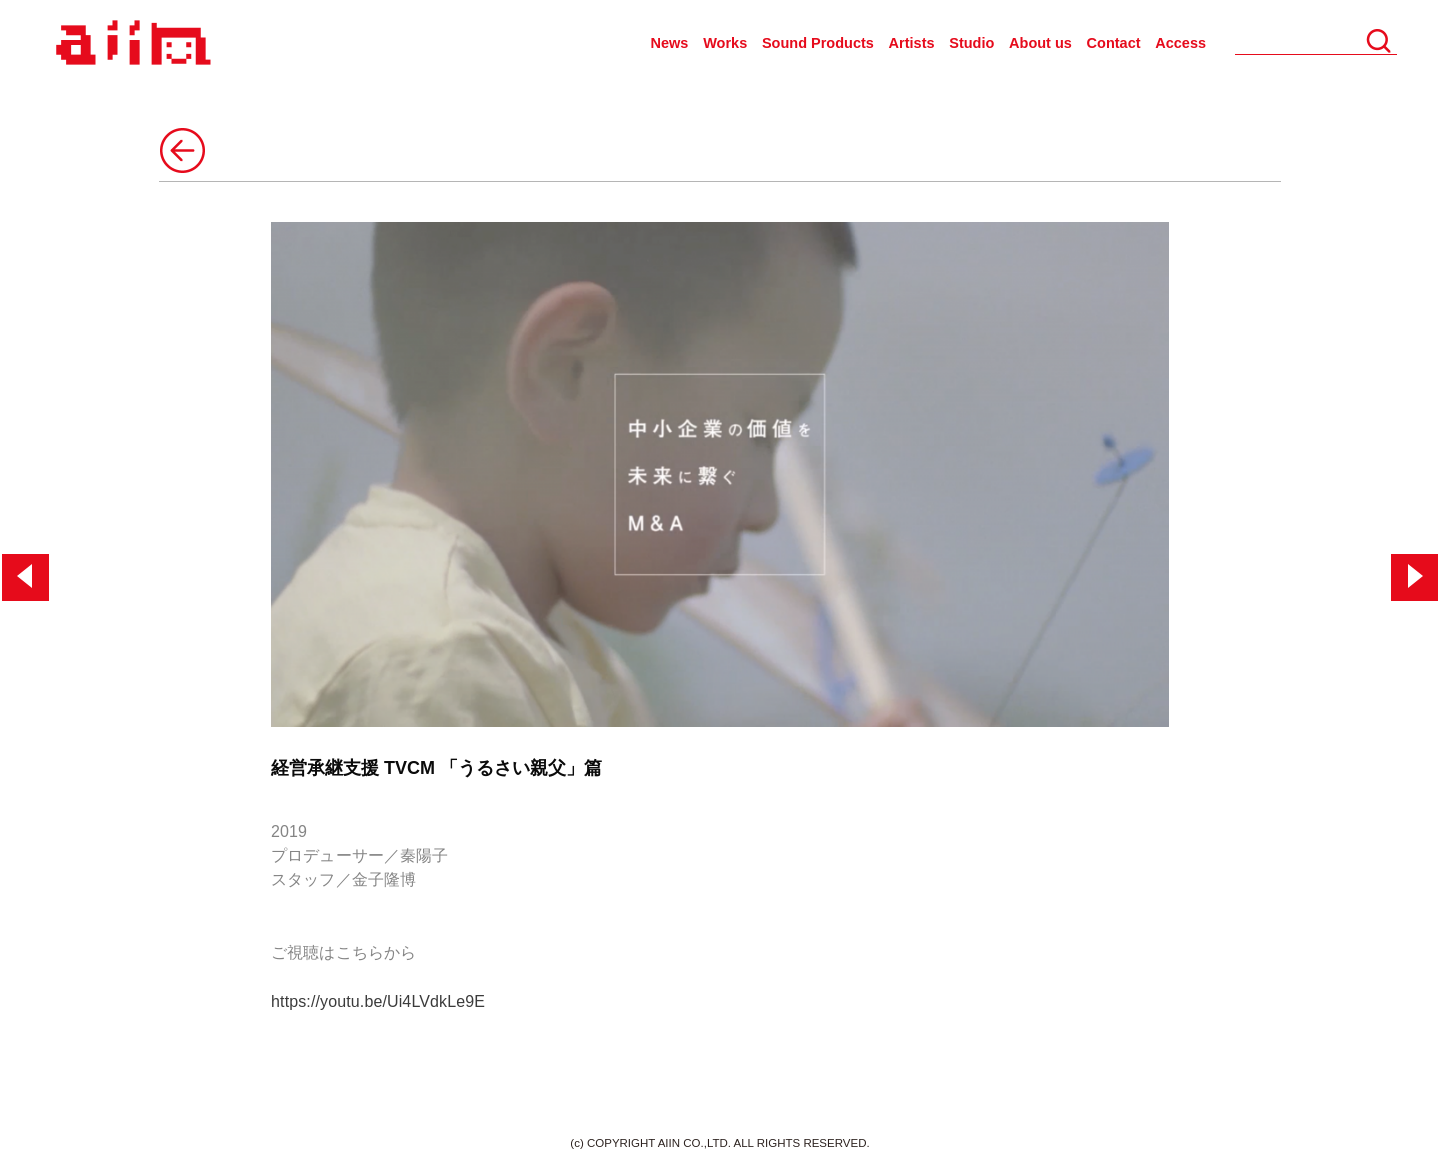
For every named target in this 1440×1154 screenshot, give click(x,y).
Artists (912, 43)
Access (1180, 43)
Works (725, 43)
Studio (971, 43)
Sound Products (818, 43)
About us (1040, 43)
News (670, 43)
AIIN (130, 43)
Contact (1114, 43)
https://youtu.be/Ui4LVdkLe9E (378, 1001)
